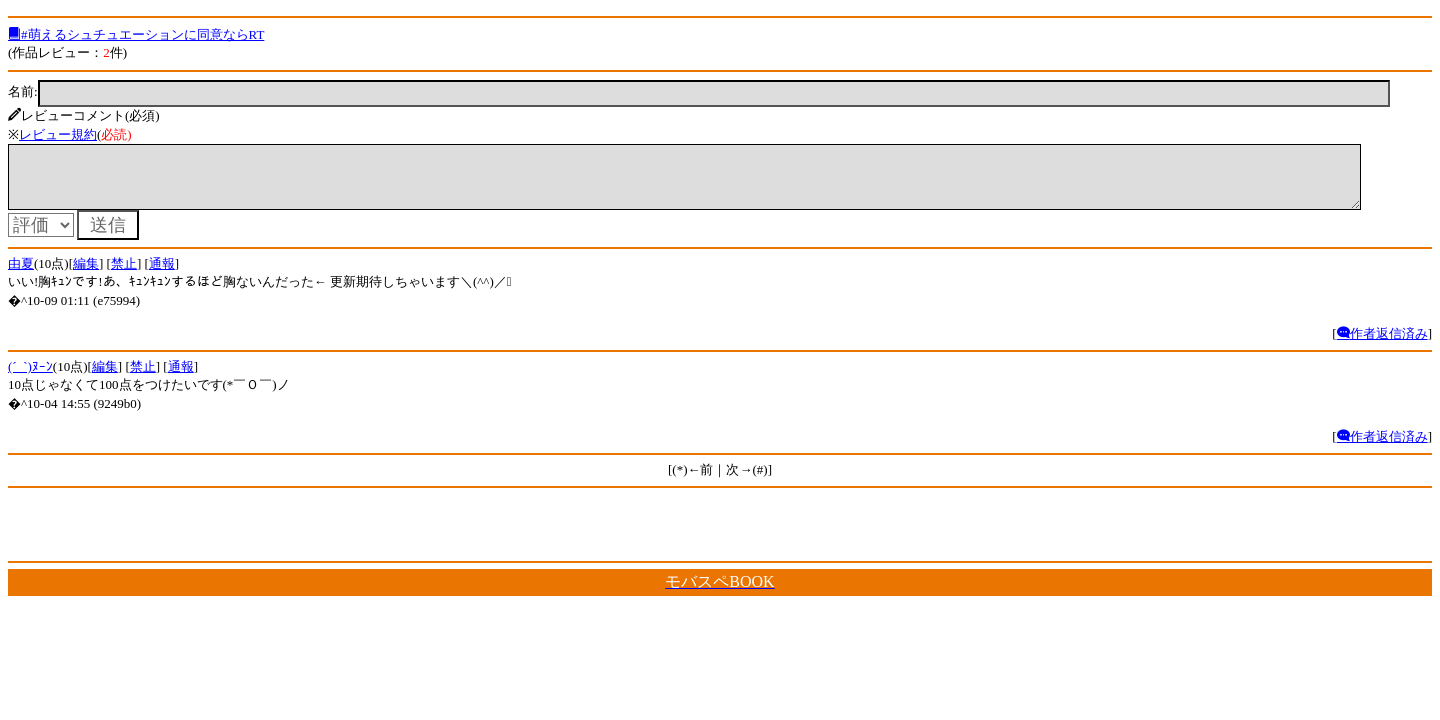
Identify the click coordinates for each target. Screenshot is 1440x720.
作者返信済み (1382, 345)
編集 (86, 275)
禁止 (124, 275)
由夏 (21, 275)
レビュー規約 (58, 134)
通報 (162, 275)
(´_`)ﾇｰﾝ (30, 378)
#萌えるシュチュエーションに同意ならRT (136, 34)
